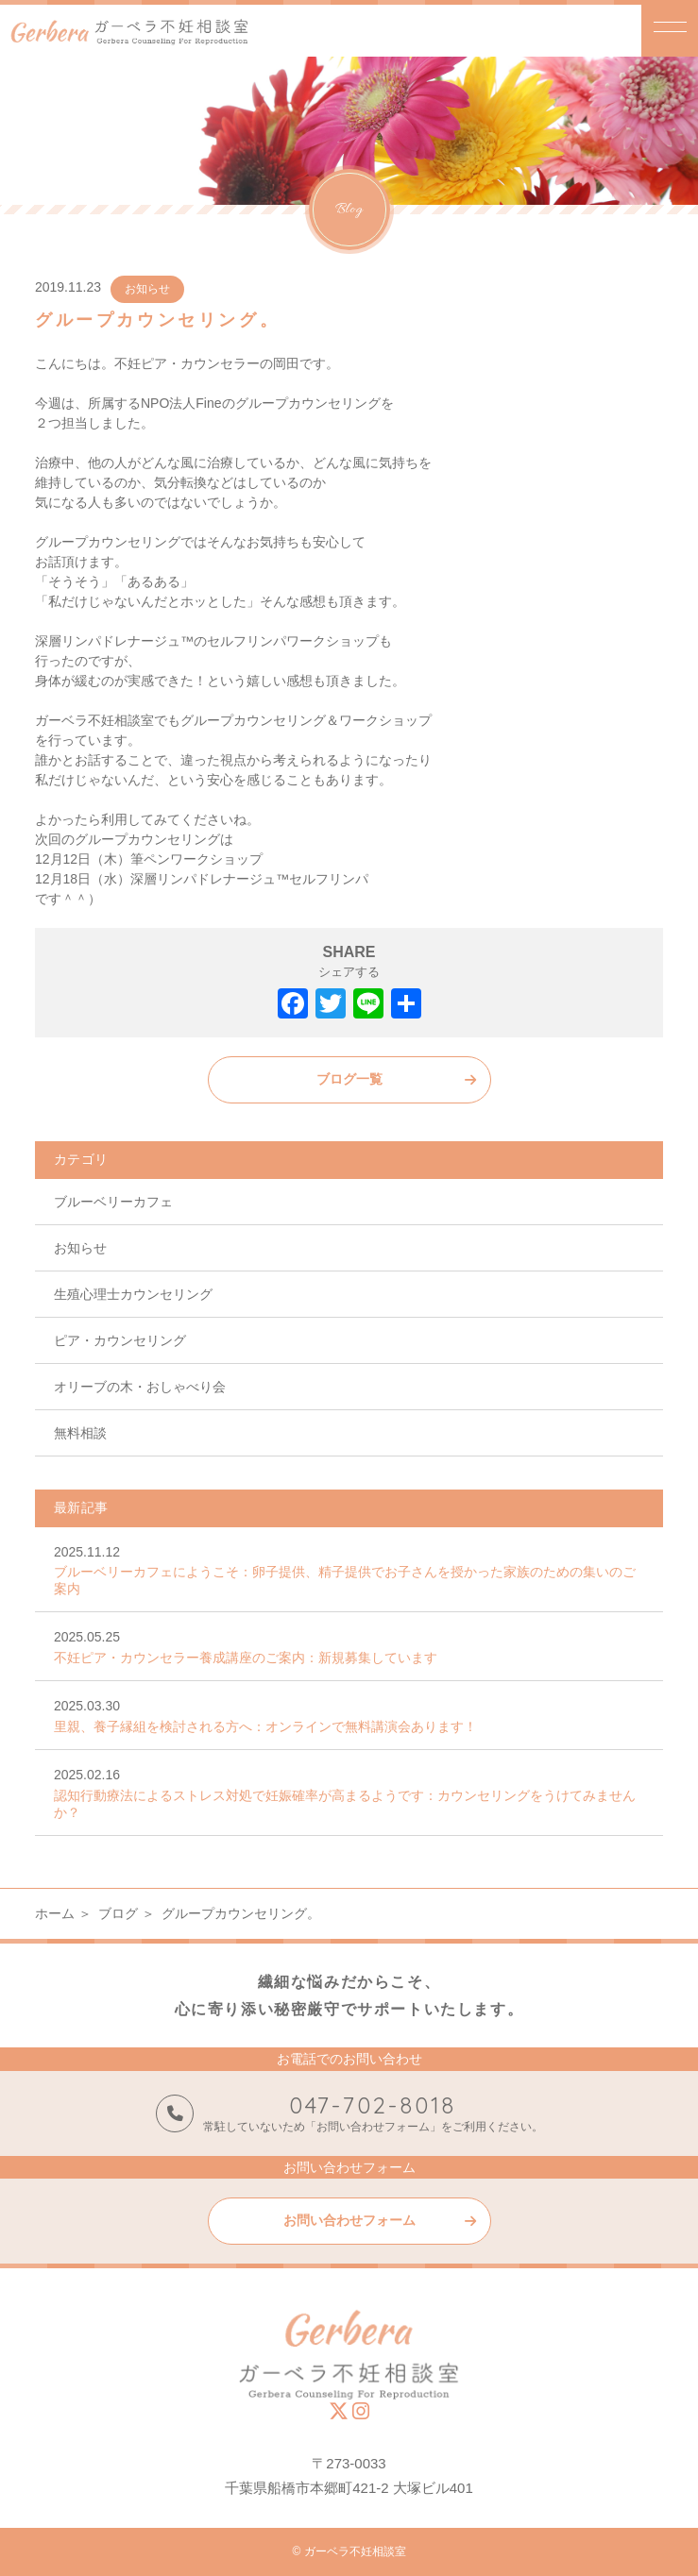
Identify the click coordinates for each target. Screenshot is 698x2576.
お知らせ (147, 288)
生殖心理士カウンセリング (133, 1294)
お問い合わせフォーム (349, 2220)
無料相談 (80, 1432)
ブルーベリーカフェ (113, 1201)
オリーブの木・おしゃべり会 (140, 1386)
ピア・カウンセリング (120, 1340)
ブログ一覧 (349, 1078)
